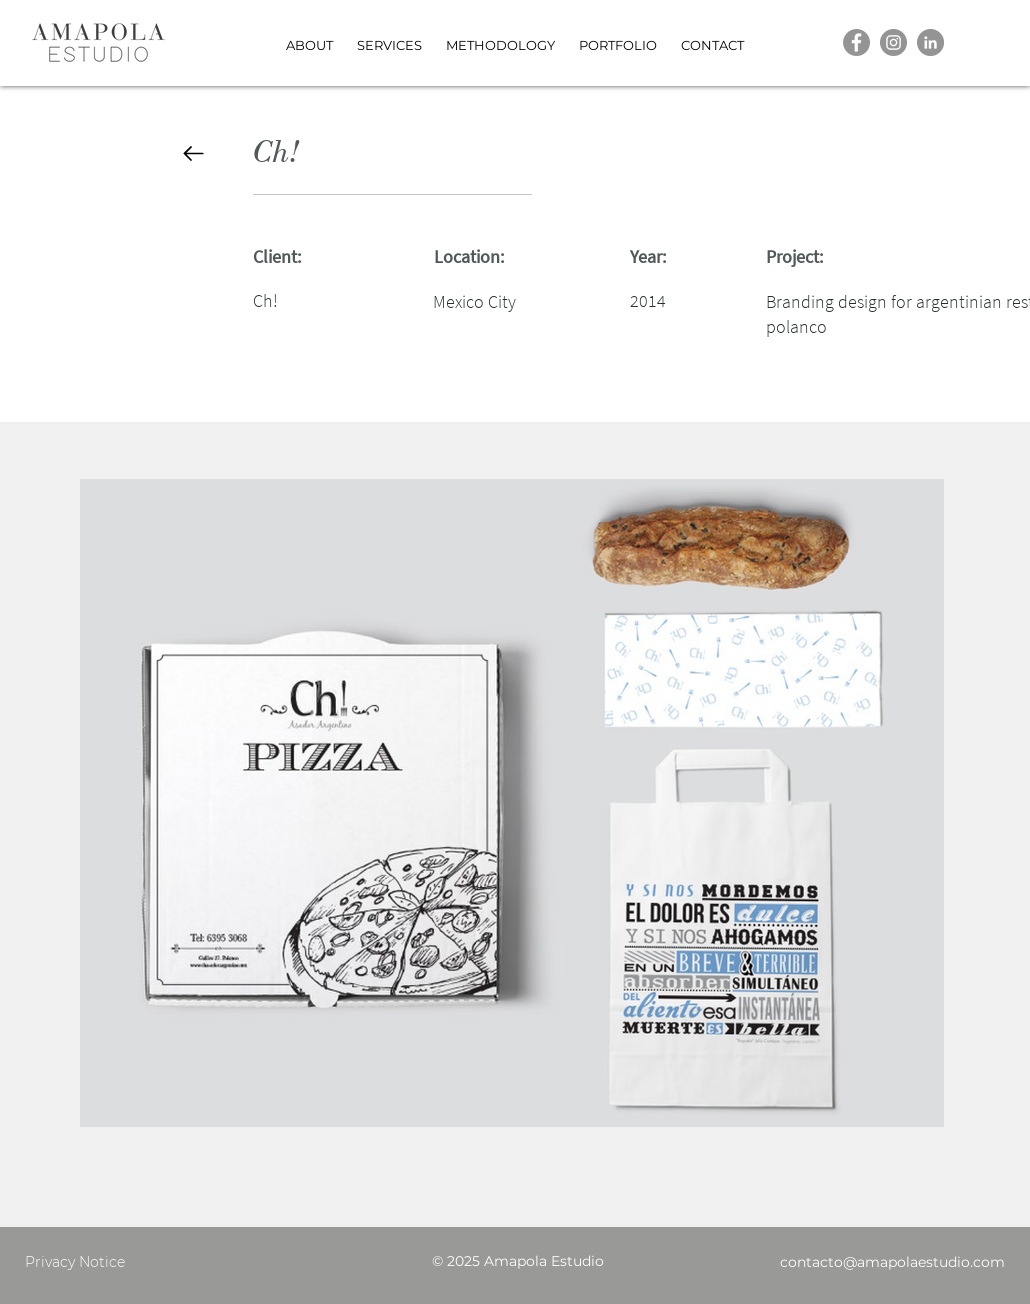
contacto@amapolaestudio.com (892, 1262)
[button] (618, 36)
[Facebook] (856, 42)
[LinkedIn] (930, 42)
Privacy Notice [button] (75, 1262)
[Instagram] (893, 42)
